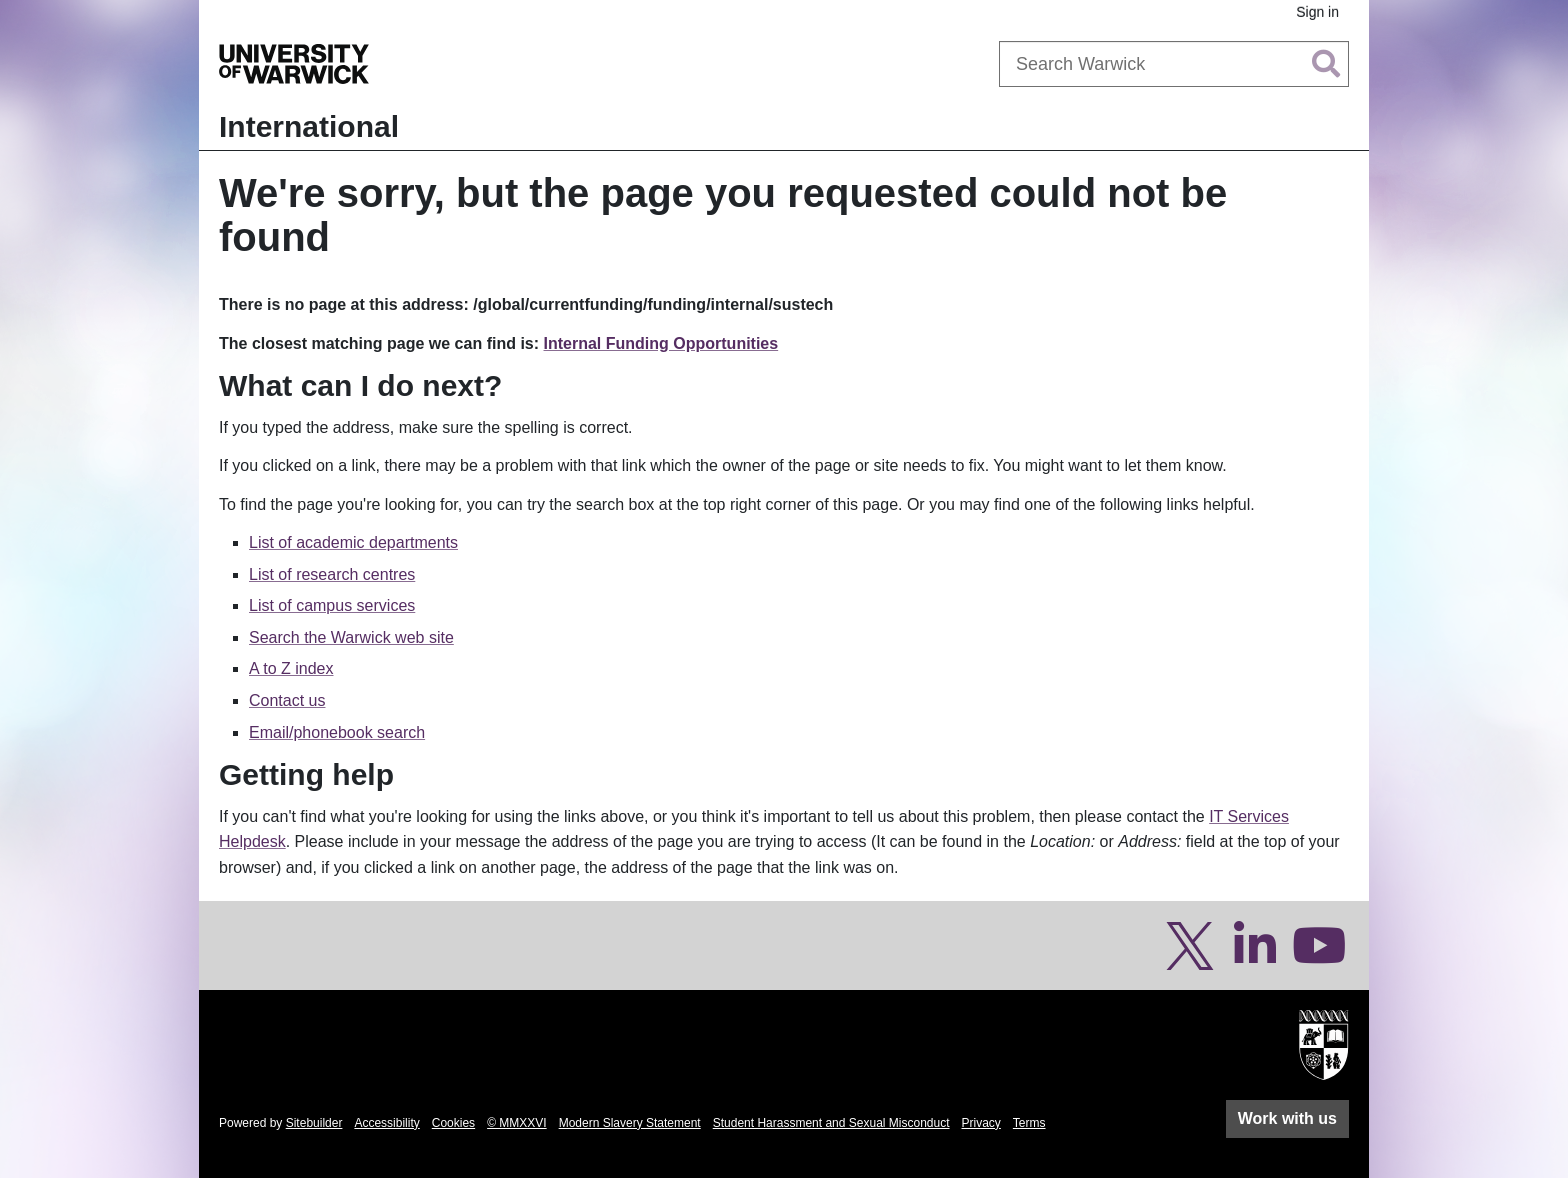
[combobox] (1174, 64)
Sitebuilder (314, 1123)
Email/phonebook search (337, 732)
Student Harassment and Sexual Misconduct (831, 1123)
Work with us (1287, 1118)
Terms (1029, 1123)
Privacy (981, 1123)
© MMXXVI (517, 1123)
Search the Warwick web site (351, 637)
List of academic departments (353, 542)
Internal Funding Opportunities (661, 343)
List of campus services (332, 605)
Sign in (1317, 12)
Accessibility (386, 1123)
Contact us (287, 700)
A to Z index (291, 668)
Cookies (453, 1123)
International (309, 126)
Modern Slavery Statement (630, 1123)
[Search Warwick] (1174, 64)
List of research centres (332, 574)
